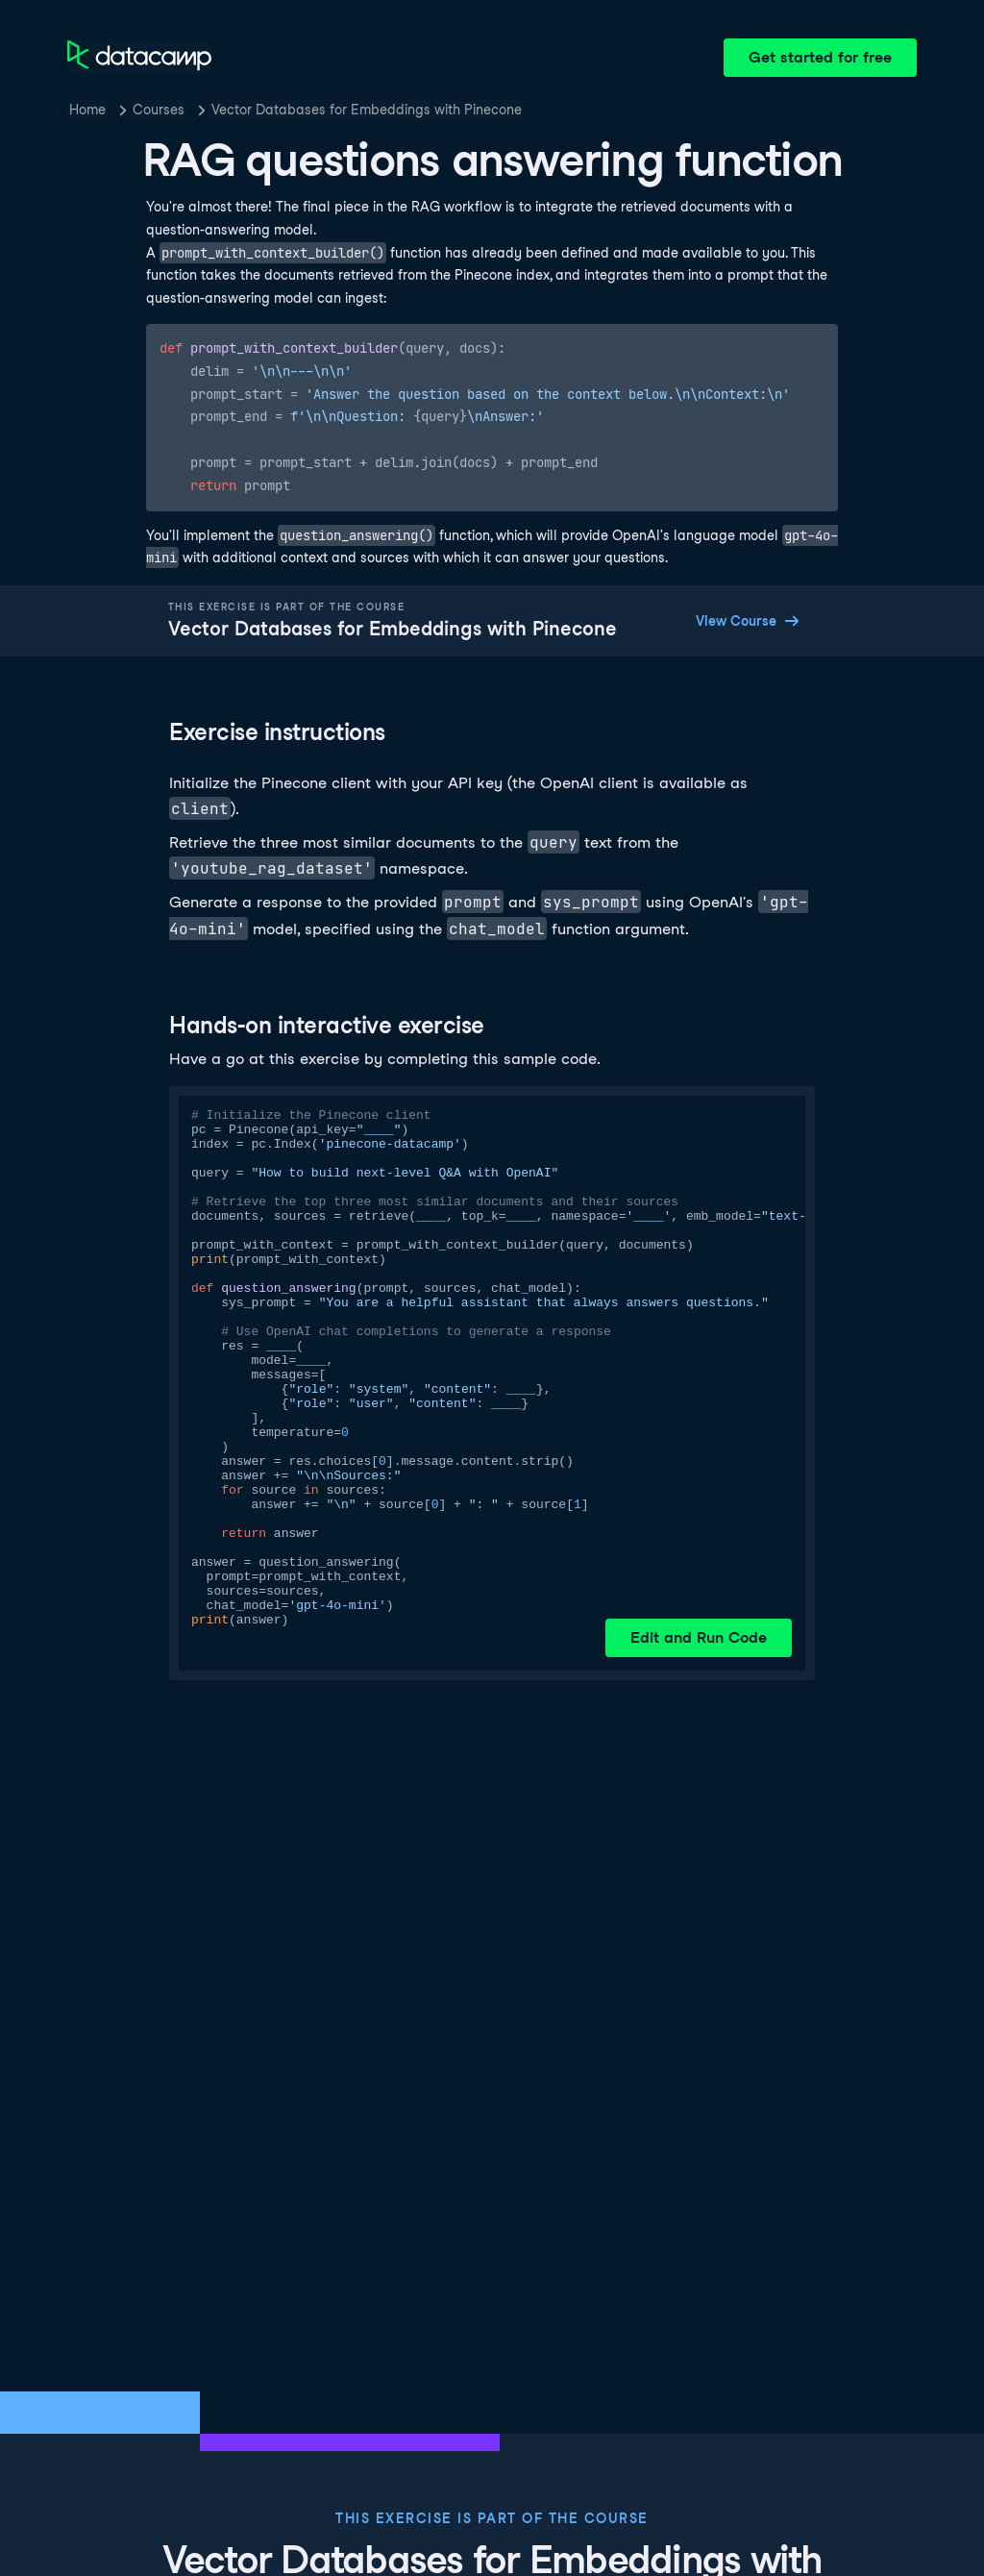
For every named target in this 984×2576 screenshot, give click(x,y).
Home (87, 109)
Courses (158, 109)
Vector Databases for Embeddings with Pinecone (366, 109)
